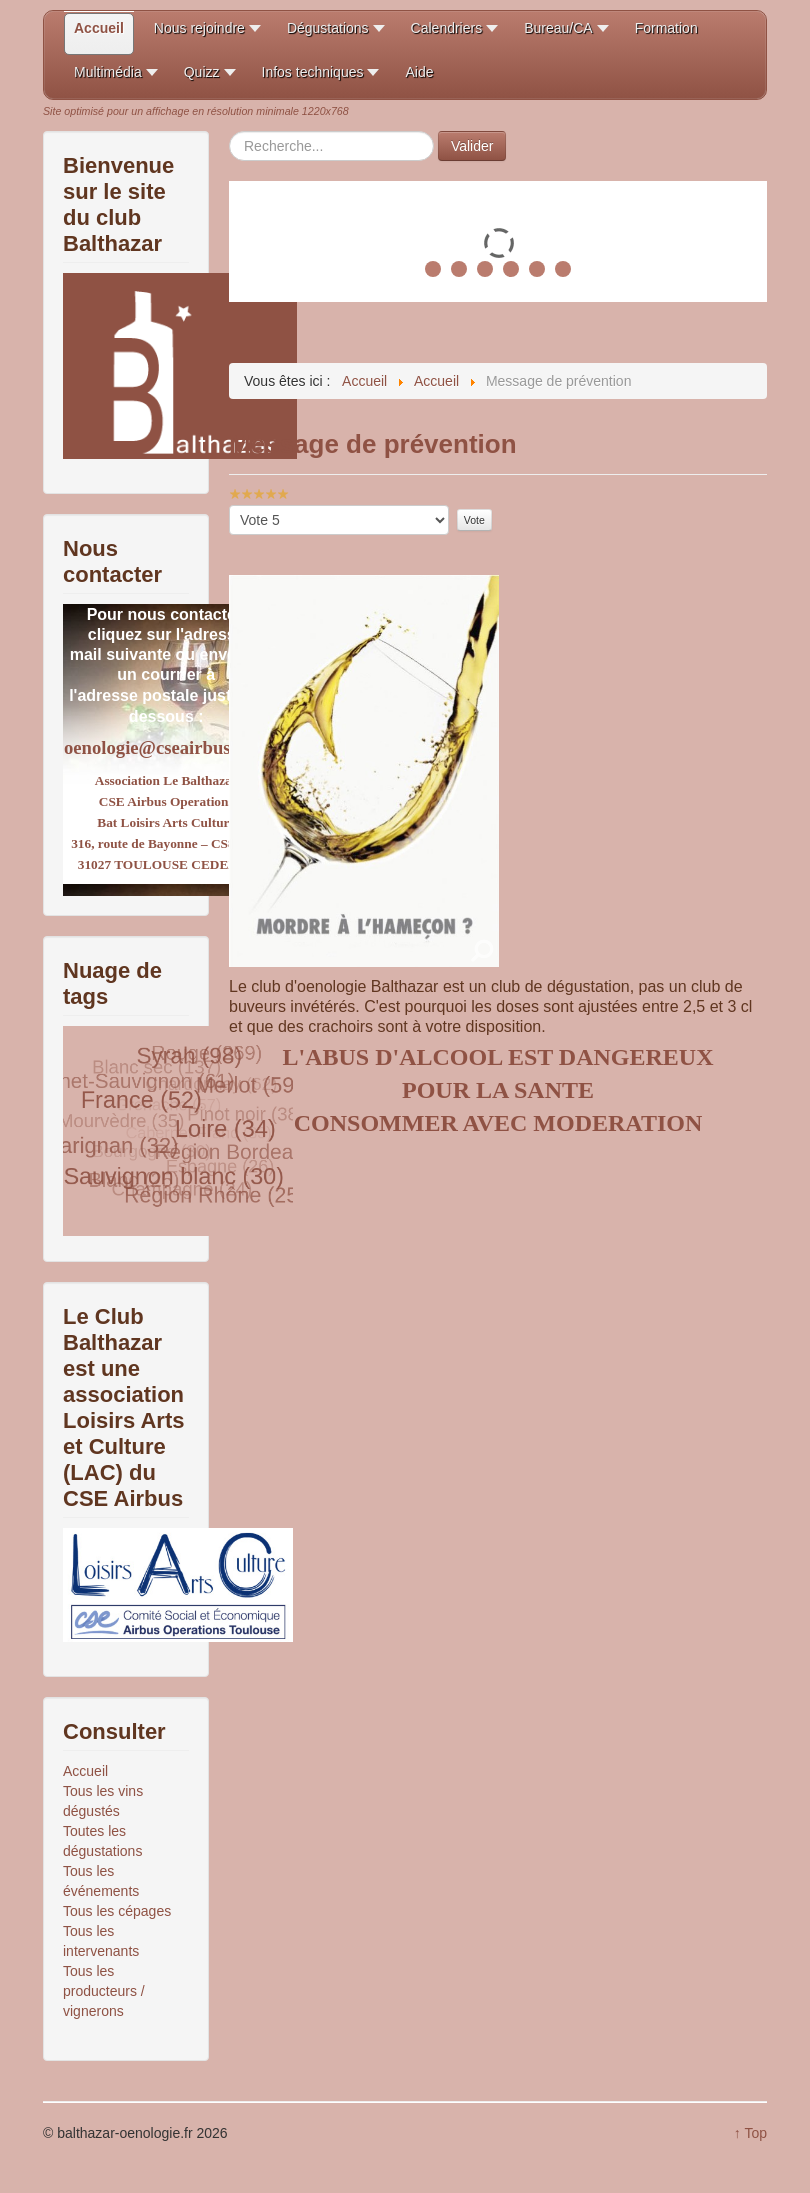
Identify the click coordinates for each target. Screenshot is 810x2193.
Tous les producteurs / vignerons (104, 1991)
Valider (472, 146)
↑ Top (750, 2133)
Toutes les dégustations (102, 1841)
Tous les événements (101, 1881)
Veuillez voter (229, 505)
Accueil (85, 1771)
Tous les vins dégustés (103, 1801)
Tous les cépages (117, 1911)
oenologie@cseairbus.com (166, 747)
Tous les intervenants (101, 1941)
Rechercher (229, 131)
